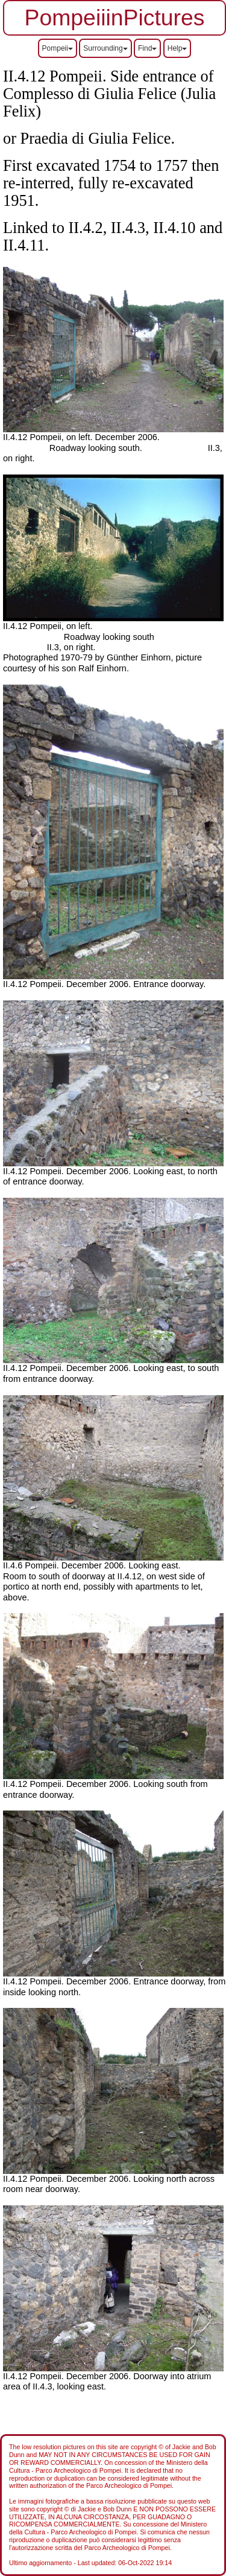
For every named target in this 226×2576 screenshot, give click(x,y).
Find (147, 48)
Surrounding (105, 48)
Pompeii (57, 48)
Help (177, 48)
